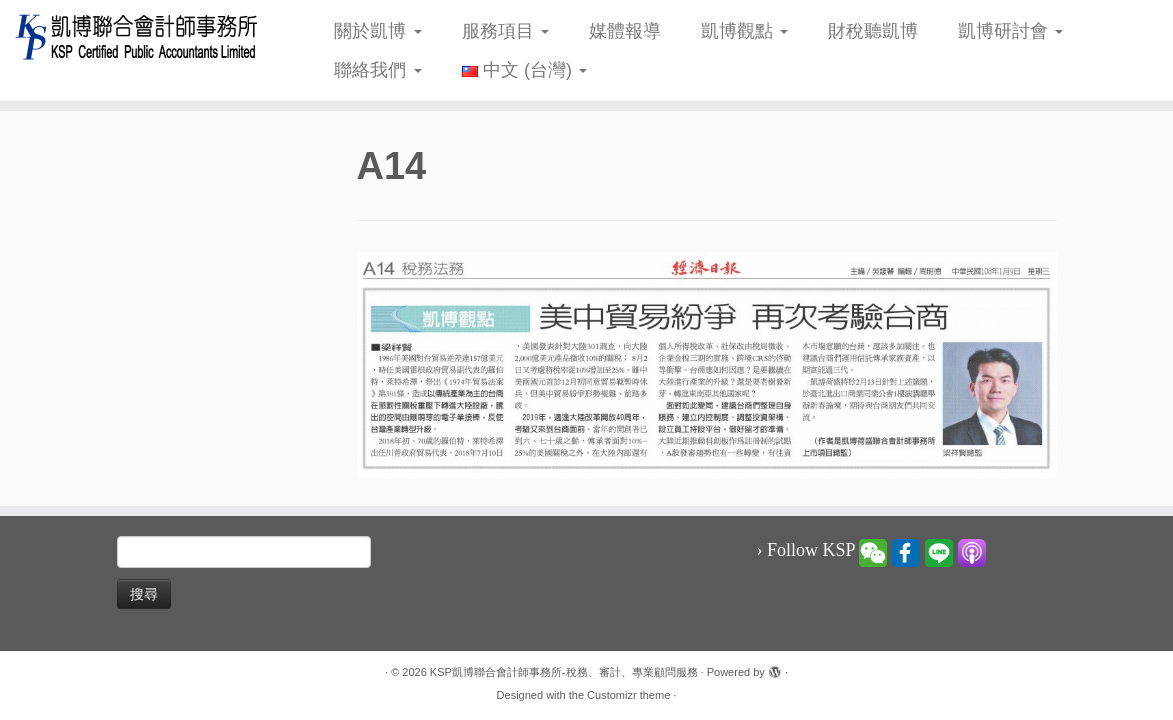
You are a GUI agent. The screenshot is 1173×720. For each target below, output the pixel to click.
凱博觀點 (744, 31)
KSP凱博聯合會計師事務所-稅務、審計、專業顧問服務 (564, 672)
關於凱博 (377, 31)
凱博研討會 (1010, 31)
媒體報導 (625, 31)
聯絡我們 (377, 70)
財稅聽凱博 (873, 31)
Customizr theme (628, 695)
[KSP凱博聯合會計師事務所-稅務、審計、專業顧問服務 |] (137, 36)
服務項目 (505, 31)
